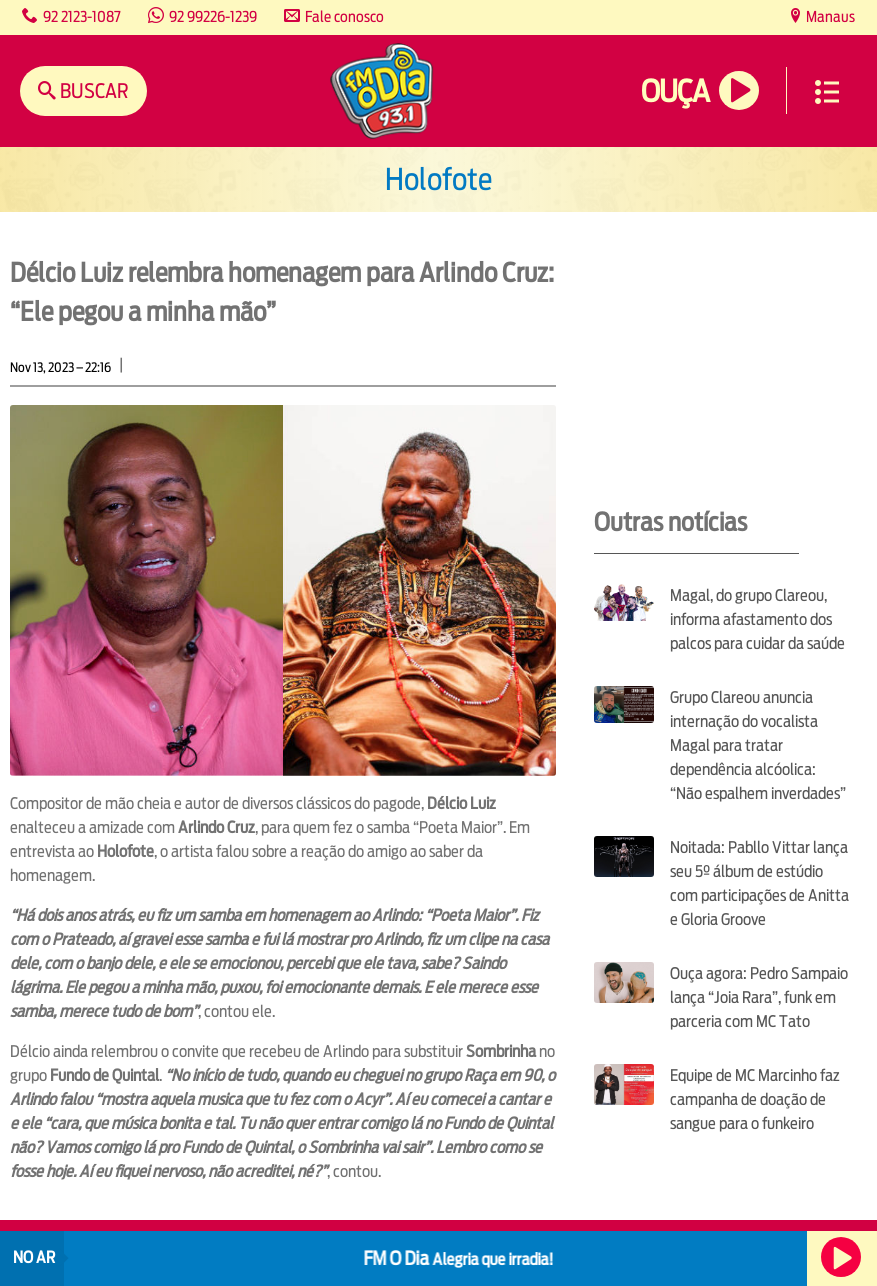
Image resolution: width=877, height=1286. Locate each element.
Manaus (829, 16)
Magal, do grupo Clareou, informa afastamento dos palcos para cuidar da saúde (757, 619)
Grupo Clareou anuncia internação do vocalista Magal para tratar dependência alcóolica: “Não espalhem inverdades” (758, 745)
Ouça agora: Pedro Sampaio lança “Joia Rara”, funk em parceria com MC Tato (759, 997)
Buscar (92, 90)
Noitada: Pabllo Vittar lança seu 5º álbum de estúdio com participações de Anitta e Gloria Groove (759, 883)
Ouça (675, 91)
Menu (827, 92)
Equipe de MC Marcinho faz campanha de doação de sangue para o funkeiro (755, 1099)
